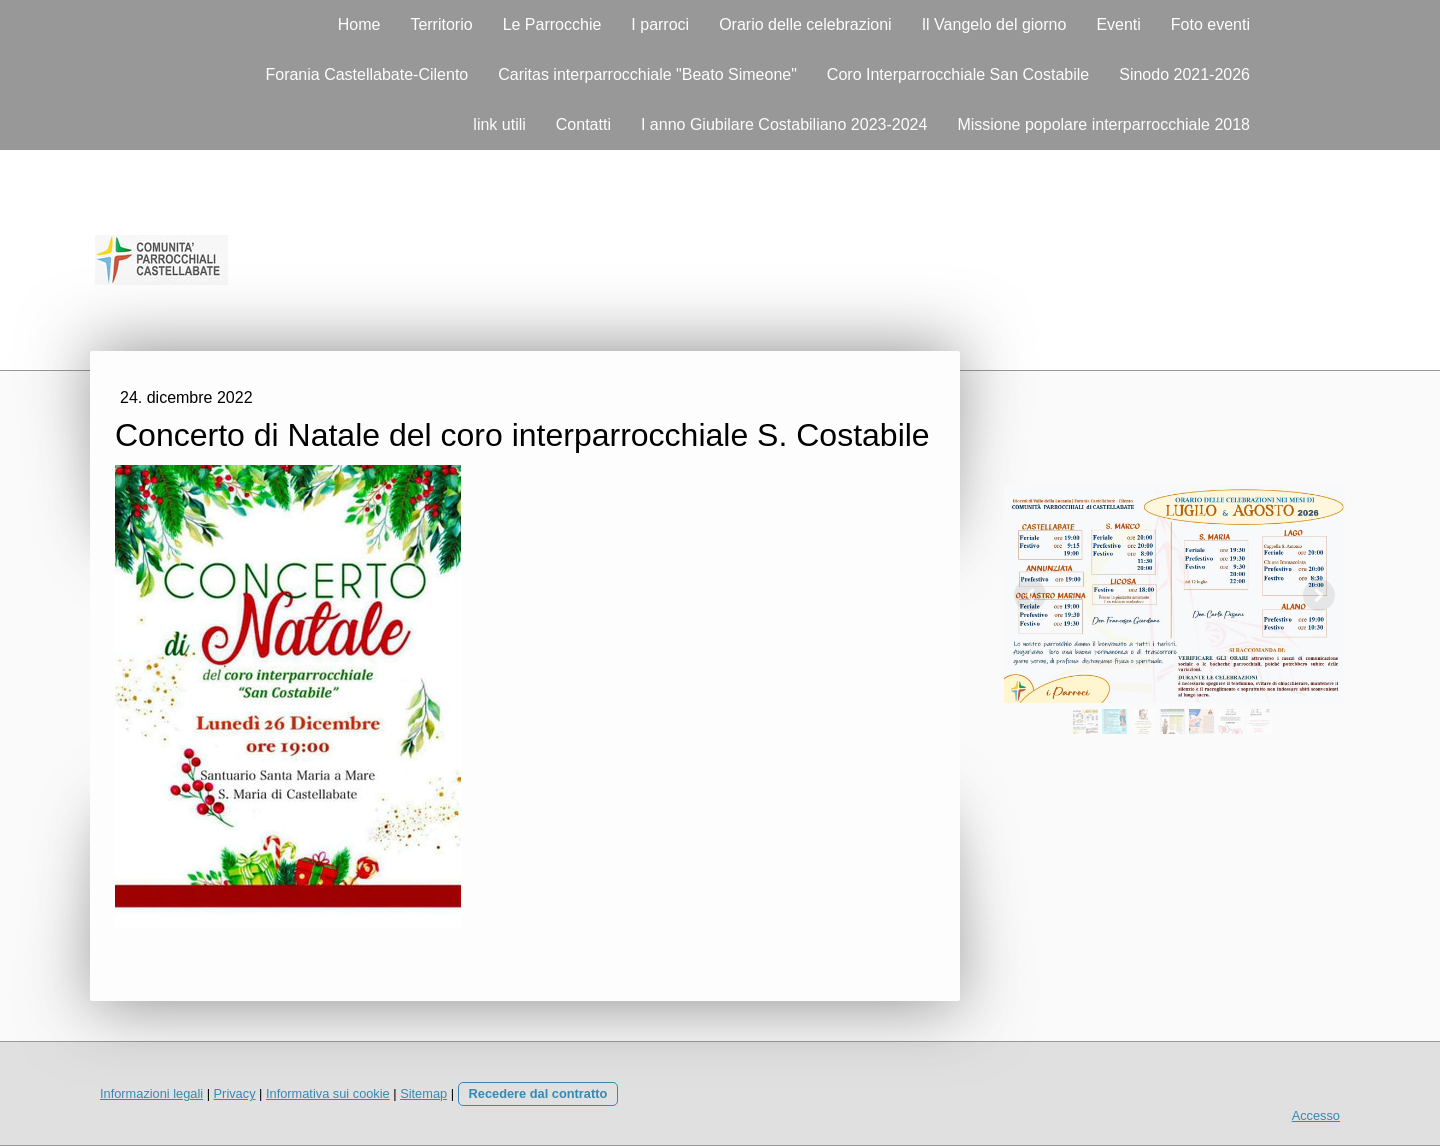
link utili (499, 124)
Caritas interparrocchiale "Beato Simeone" (647, 74)
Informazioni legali (151, 1093)
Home (359, 24)
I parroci (660, 24)
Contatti (583, 124)
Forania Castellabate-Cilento (366, 74)
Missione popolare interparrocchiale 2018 (1103, 124)
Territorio (441, 24)
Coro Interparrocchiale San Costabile (958, 74)
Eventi (1118, 24)
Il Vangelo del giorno (994, 24)
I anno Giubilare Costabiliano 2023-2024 (784, 124)
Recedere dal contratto (538, 1093)
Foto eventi (1210, 24)
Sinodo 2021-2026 (1184, 74)
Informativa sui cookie (328, 1093)
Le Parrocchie (552, 24)
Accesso (1316, 1115)
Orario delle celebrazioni (805, 24)
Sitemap (423, 1093)
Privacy (235, 1093)
